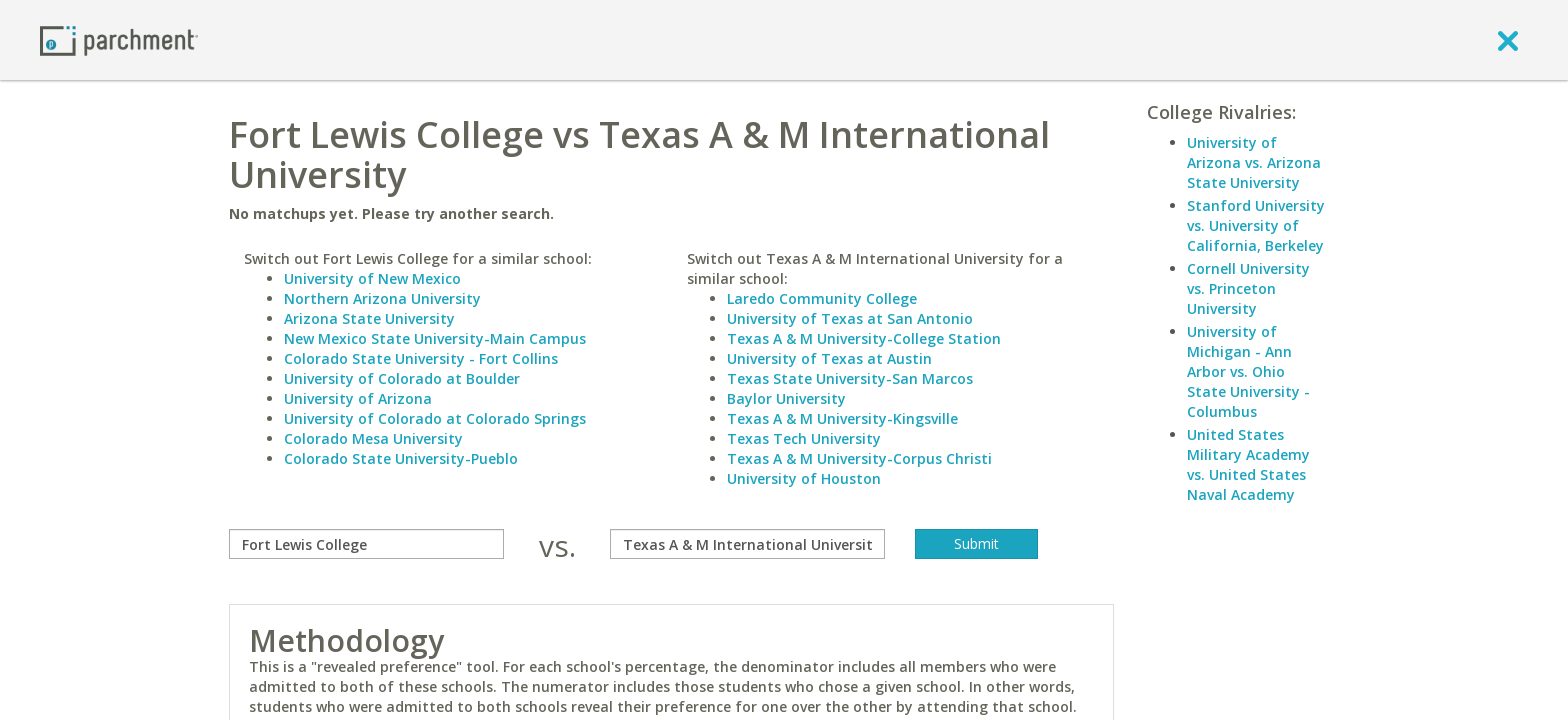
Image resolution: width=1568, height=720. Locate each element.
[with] (747, 544)
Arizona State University (369, 318)
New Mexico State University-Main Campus (435, 338)
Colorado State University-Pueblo (401, 458)
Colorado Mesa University (373, 438)
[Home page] (119, 39)
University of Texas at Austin (829, 358)
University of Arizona (358, 398)
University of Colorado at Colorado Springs (435, 418)
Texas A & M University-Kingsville (842, 418)
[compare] (366, 544)
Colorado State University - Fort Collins (421, 358)
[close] (1508, 40)
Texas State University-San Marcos (850, 378)
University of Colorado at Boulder (402, 378)
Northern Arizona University (382, 298)
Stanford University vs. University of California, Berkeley (1256, 225)
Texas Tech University (804, 438)
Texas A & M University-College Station (864, 338)
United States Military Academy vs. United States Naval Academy (1248, 464)
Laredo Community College (822, 298)
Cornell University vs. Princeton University (1248, 288)
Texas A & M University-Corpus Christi (859, 458)
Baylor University (786, 398)
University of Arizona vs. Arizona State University (1254, 162)
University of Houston (804, 478)
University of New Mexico (372, 278)
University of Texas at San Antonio (850, 318)
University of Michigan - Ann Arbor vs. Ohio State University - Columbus (1248, 371)
